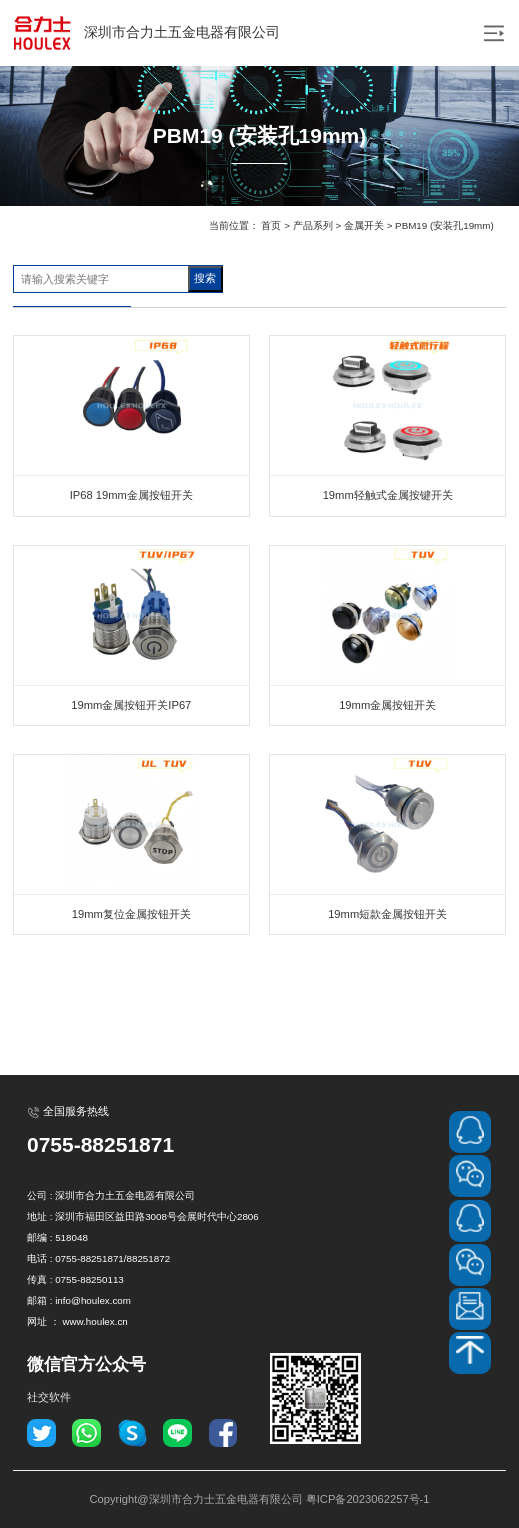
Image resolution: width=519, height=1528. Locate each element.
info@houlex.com (93, 1300)
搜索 (205, 278)
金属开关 (364, 225)
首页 (271, 225)
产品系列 (313, 225)
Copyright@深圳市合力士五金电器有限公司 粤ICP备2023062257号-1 (259, 1499)
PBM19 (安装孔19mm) (444, 225)
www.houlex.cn (94, 1321)
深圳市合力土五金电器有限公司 (145, 33)
